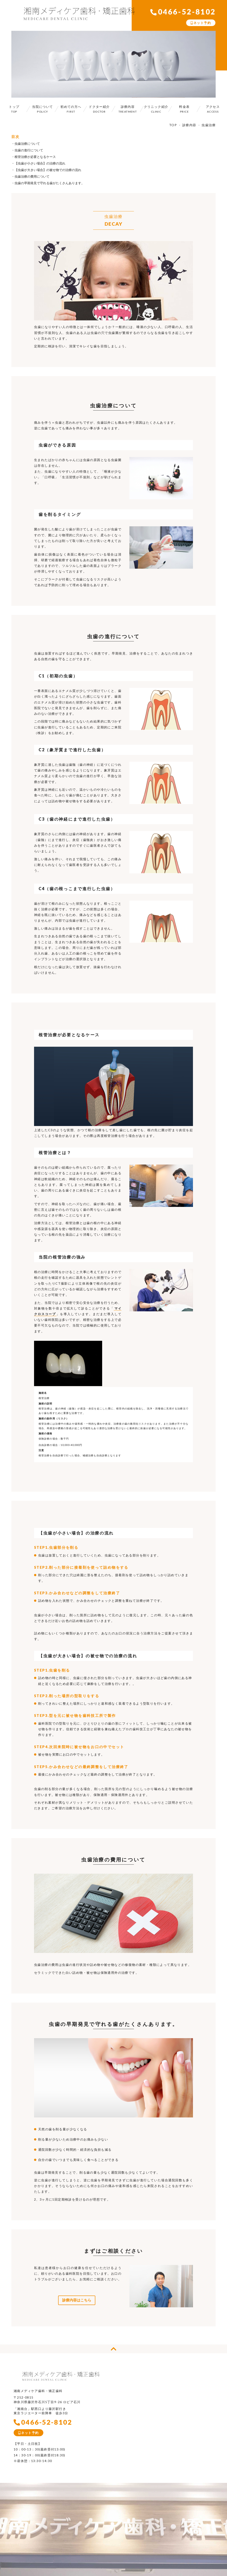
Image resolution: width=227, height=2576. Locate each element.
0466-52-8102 (183, 11)
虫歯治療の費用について (32, 176)
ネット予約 (201, 23)
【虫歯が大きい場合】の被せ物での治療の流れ (48, 170)
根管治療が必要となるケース (35, 157)
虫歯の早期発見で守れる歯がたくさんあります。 (49, 183)
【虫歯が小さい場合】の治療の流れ (40, 163)
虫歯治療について (27, 143)
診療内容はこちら (76, 2300)
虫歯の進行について (29, 150)
